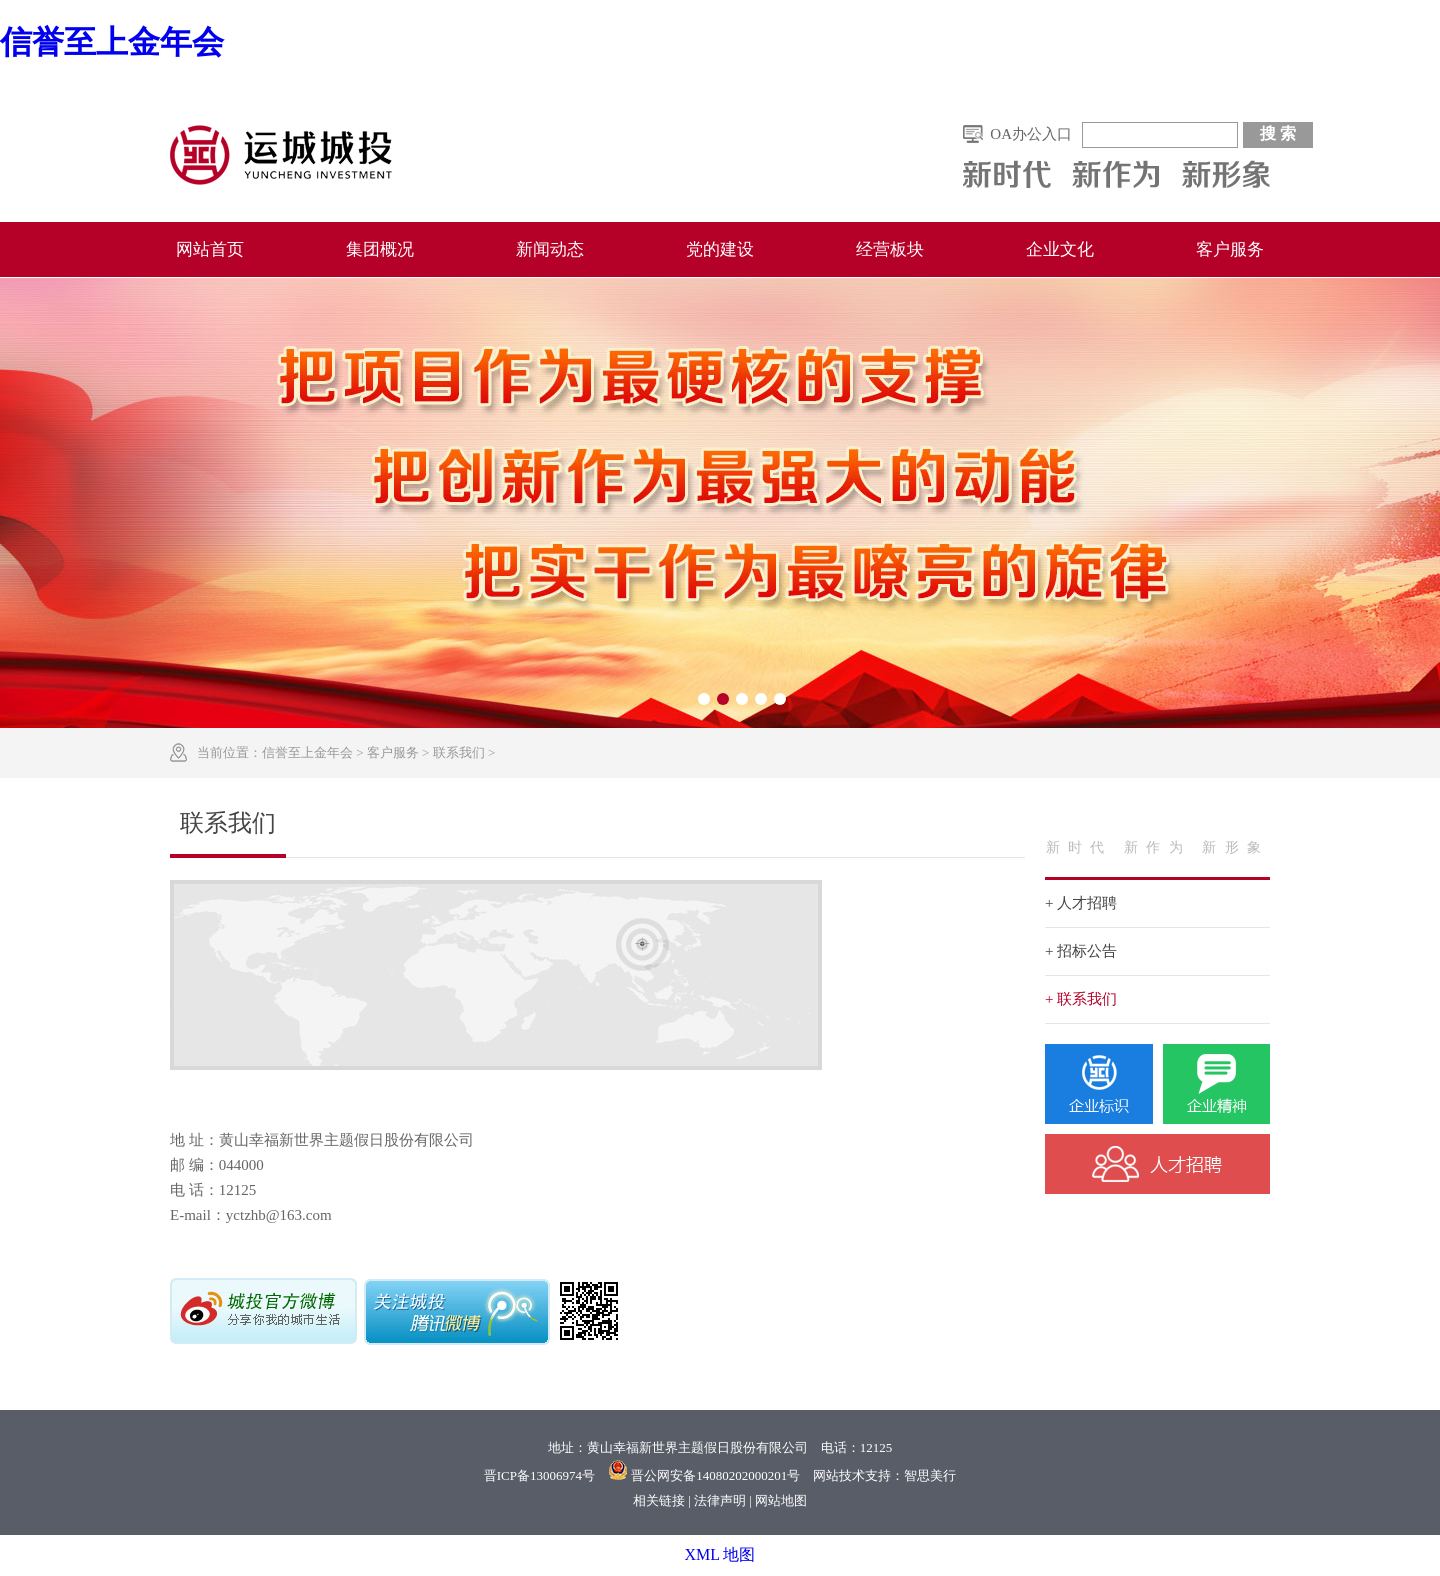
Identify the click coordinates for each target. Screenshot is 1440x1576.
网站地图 (781, 1500)
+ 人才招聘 (1081, 903)
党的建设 (720, 249)
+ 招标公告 (1081, 951)
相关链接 (659, 1500)
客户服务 (1230, 249)
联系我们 (459, 752)
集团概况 (380, 249)
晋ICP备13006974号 (539, 1475)
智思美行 (930, 1475)
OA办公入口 (1031, 134)
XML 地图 (720, 1554)
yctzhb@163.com (279, 1215)
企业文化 (1060, 249)
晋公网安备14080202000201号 (715, 1475)
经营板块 (890, 249)
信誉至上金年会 (112, 42)
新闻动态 (550, 249)
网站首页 (210, 249)
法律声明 (720, 1500)
